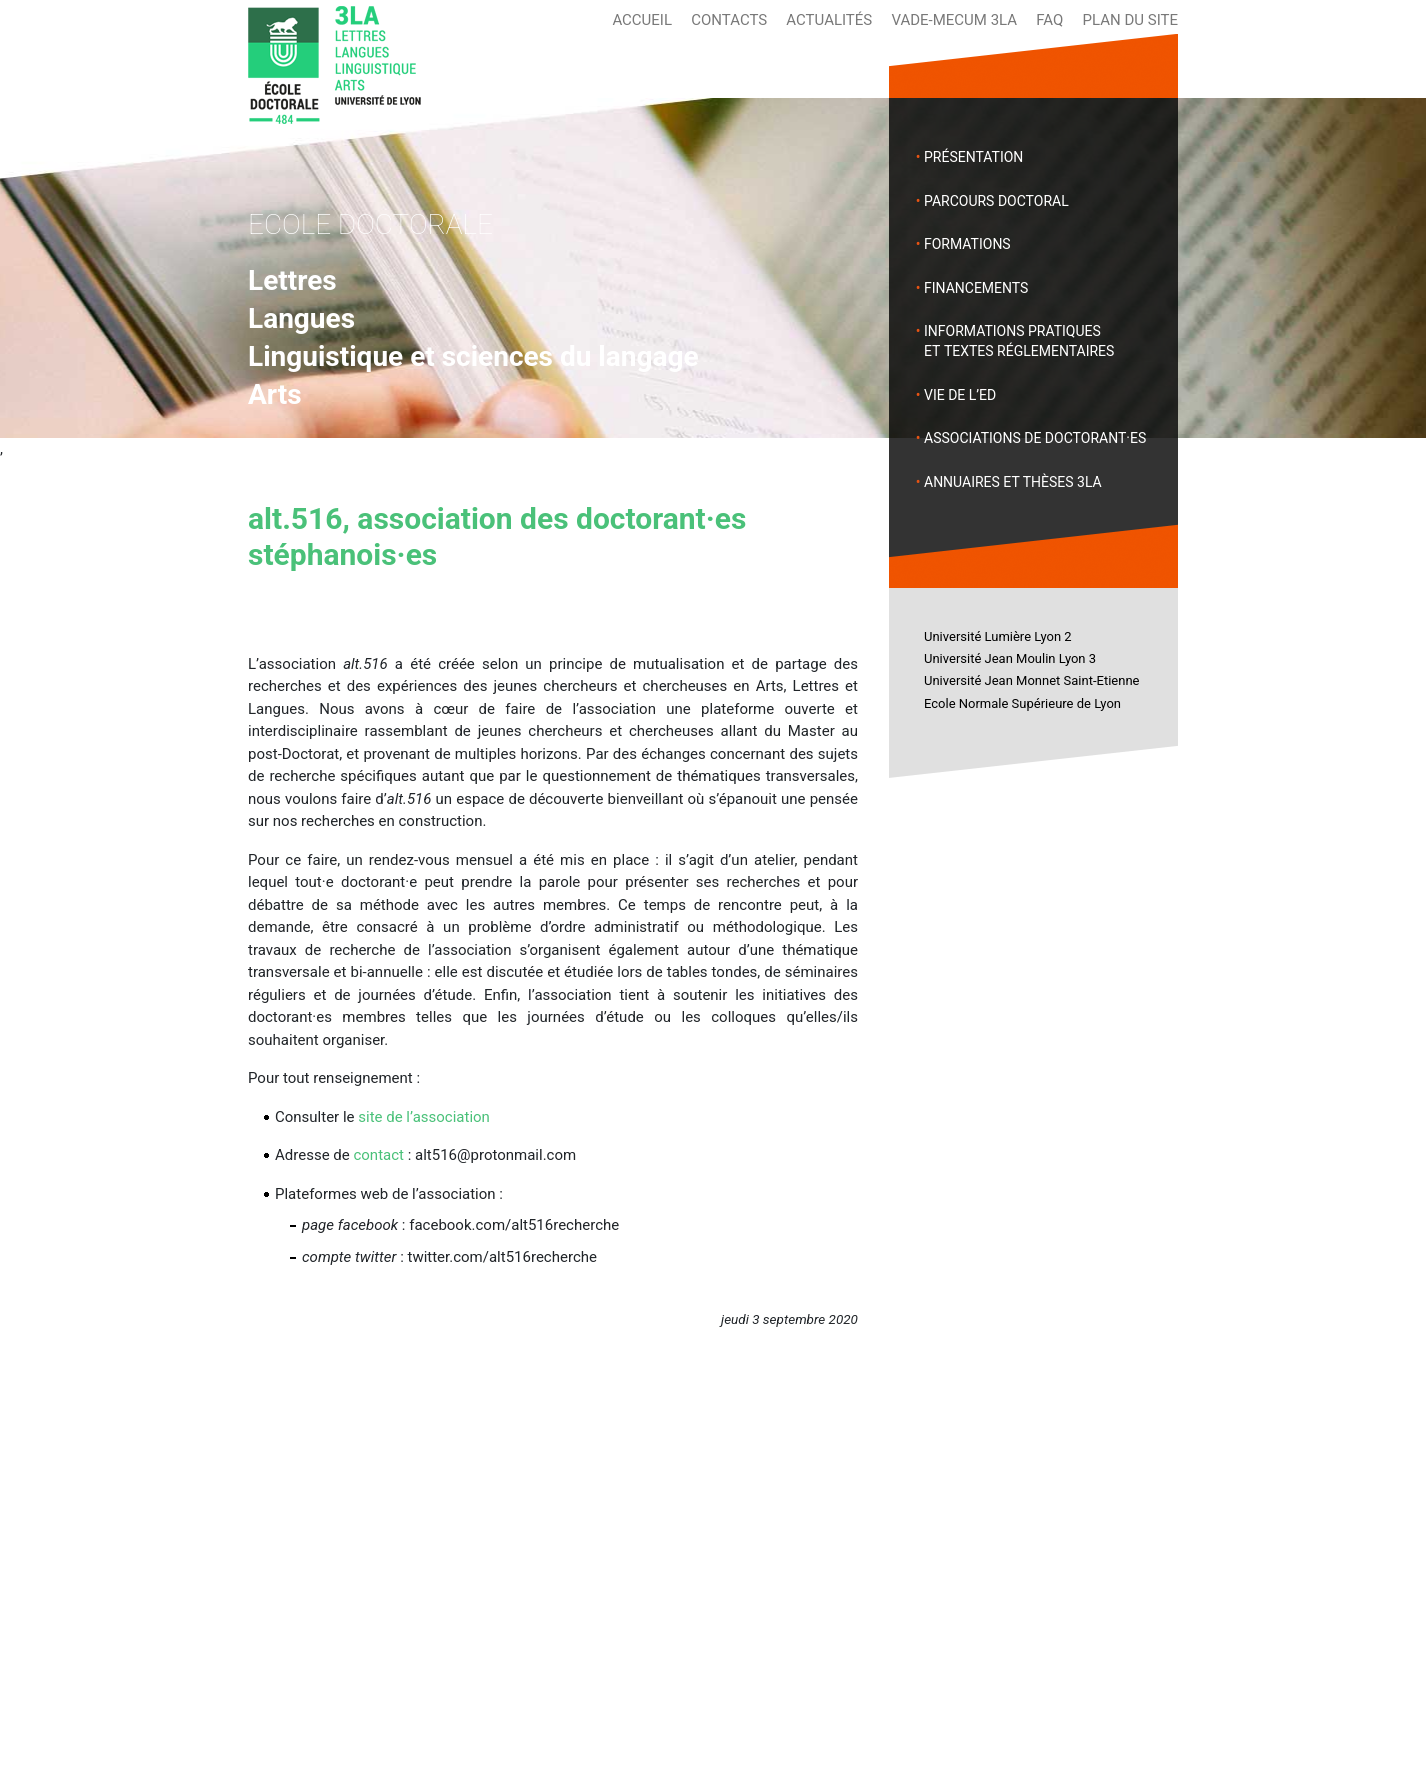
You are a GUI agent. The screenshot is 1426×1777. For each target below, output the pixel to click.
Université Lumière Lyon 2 (998, 636)
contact (378, 1155)
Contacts (729, 20)
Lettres (292, 280)
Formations (967, 244)
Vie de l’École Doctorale (658, 1545)
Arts (275, 394)
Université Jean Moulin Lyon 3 (1010, 658)
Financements (976, 288)
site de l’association (424, 1117)
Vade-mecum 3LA (954, 20)
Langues (301, 318)
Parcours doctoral (996, 201)
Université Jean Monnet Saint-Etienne (1031, 680)
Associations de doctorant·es (1035, 438)
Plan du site (1130, 20)
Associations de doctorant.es (678, 1568)
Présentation (973, 157)
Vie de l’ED (960, 395)
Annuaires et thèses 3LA (1013, 482)
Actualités (829, 20)
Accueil (642, 20)
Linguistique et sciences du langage (473, 356)
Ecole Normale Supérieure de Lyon (1022, 703)
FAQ (1049, 20)
